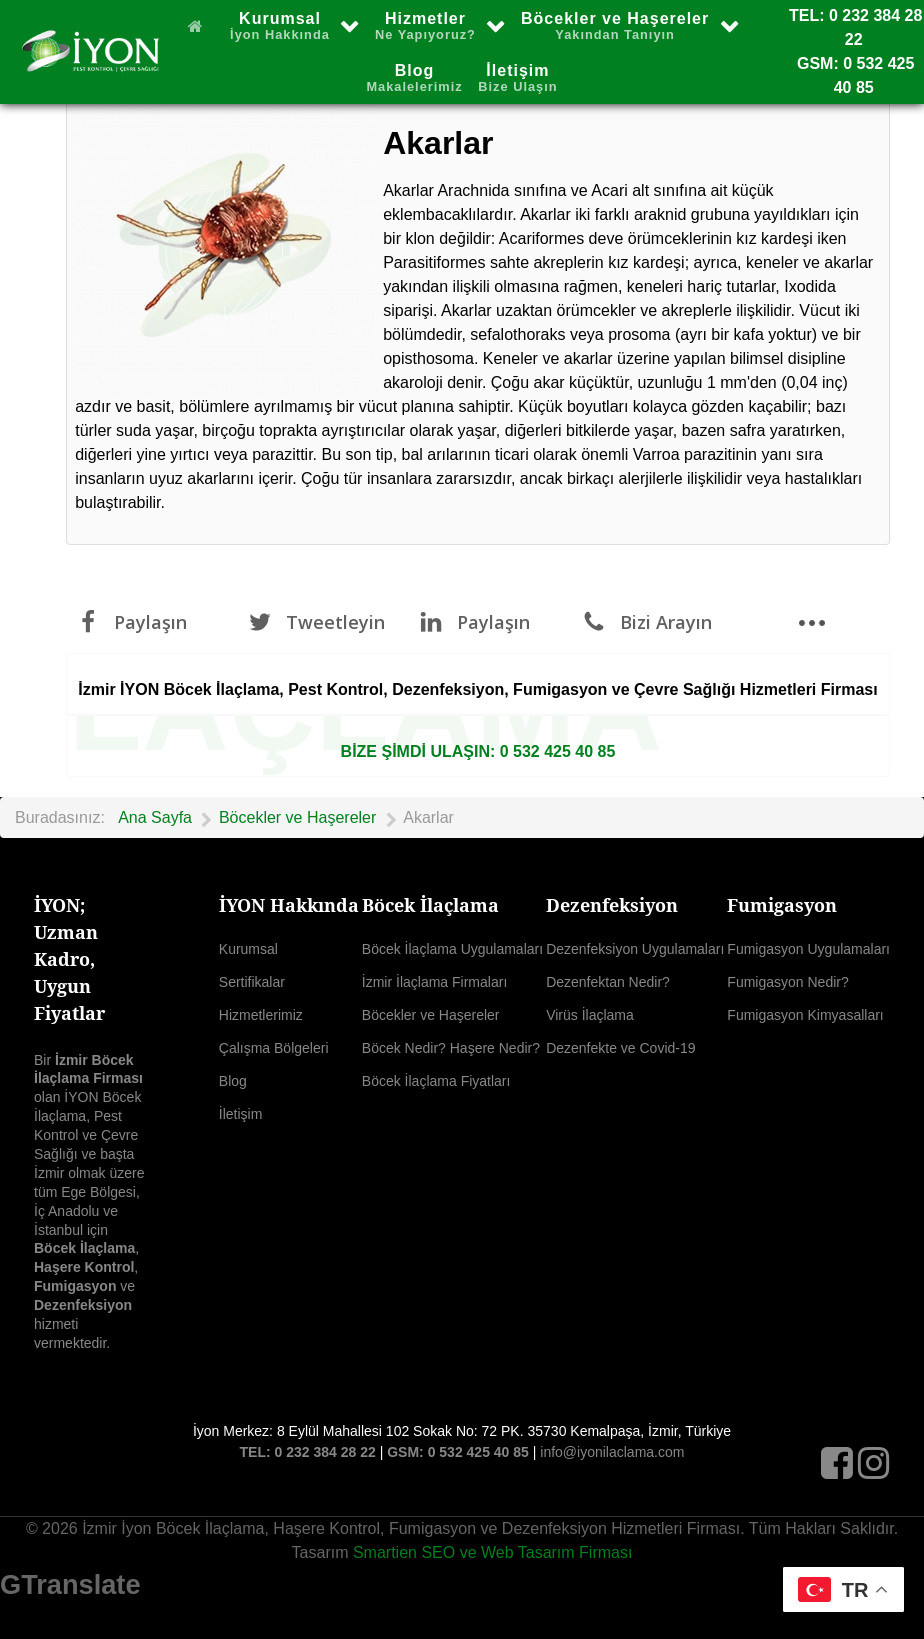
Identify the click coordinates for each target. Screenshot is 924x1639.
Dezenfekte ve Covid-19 (620, 1048)
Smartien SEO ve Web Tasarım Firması (492, 1552)
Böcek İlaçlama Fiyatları (436, 1081)
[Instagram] (874, 1469)
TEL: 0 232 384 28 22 (308, 1452)
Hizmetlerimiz (261, 1015)
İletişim (241, 1114)
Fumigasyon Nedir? (787, 982)
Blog (233, 1081)
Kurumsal (248, 949)
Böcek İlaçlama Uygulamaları (452, 949)
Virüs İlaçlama (590, 1015)
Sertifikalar (252, 982)
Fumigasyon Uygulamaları (808, 949)
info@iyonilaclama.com (612, 1452)
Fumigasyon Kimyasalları (805, 1015)
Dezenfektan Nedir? (608, 982)
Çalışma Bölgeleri (274, 1048)
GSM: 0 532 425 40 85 (458, 1452)
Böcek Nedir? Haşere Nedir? (451, 1048)
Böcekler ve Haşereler (431, 1015)
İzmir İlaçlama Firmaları (434, 982)
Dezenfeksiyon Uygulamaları (635, 949)
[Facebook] (839, 1469)
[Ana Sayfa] (200, 25)
